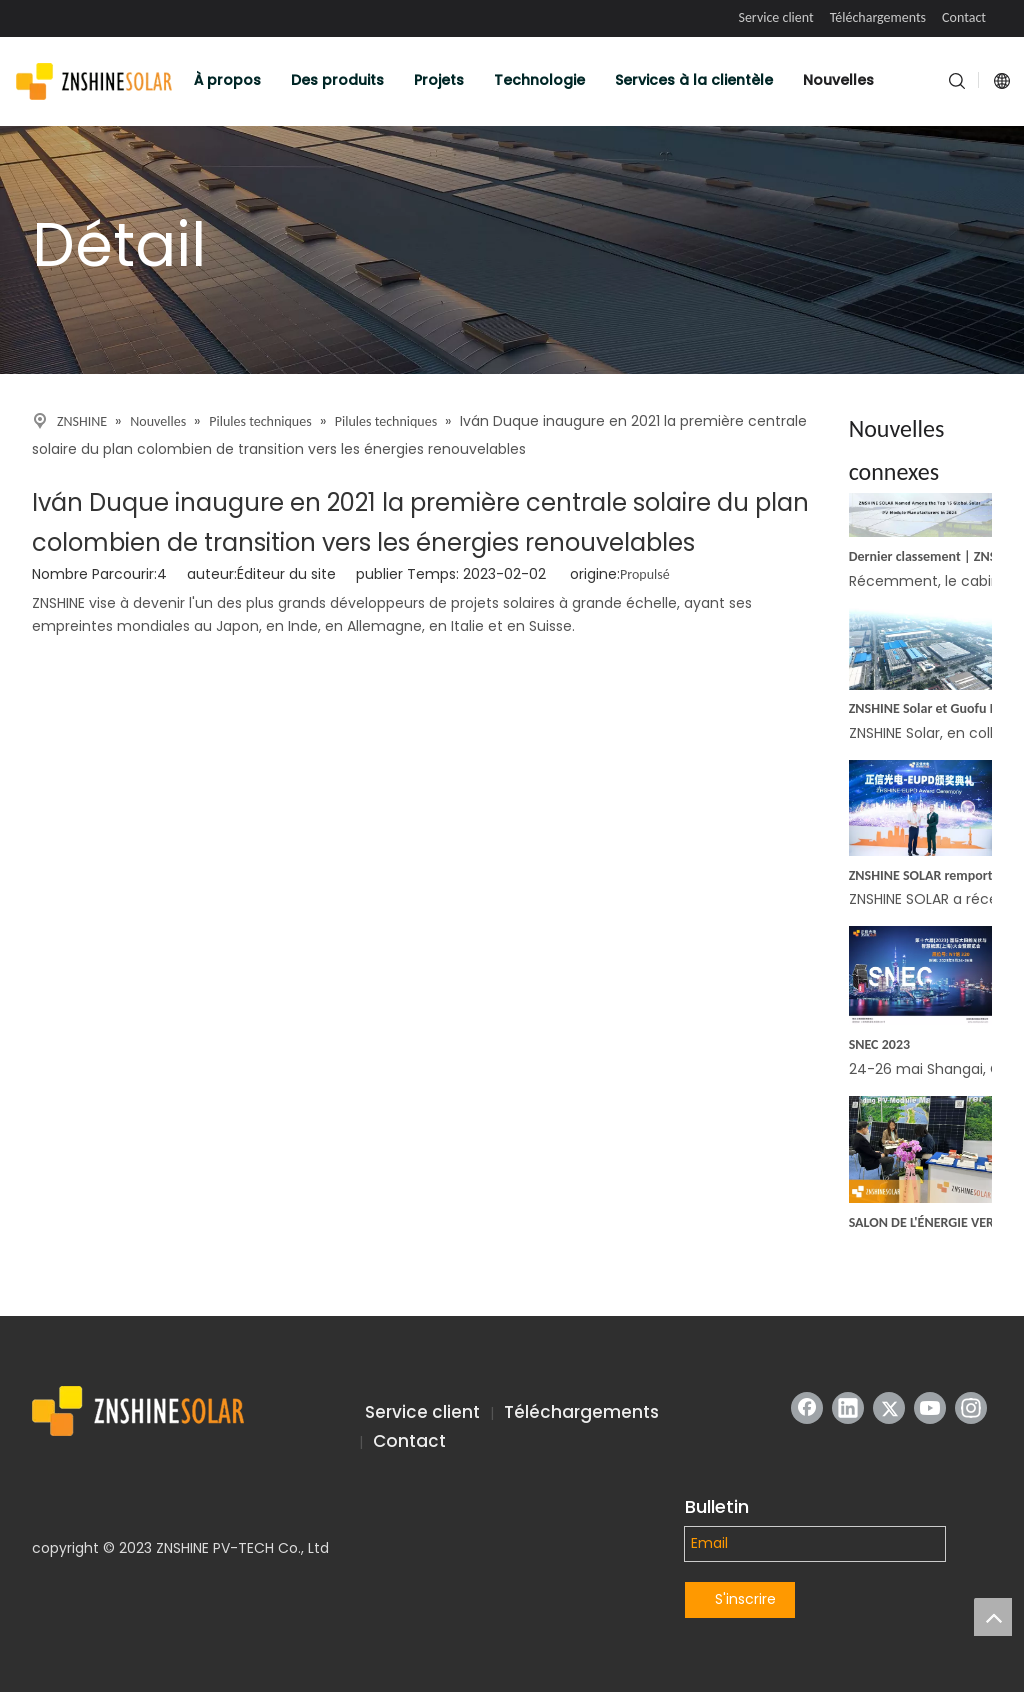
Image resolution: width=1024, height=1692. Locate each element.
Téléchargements (878, 17)
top (993, 1617)
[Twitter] (889, 1408)
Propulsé (645, 574)
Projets (439, 80)
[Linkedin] (848, 1408)
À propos (227, 80)
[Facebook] (807, 1408)
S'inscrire (745, 1599)
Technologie (539, 80)
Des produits (337, 80)
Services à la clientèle (694, 80)
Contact (964, 17)
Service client (775, 17)
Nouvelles (838, 80)
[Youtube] (930, 1408)
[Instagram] (971, 1408)
